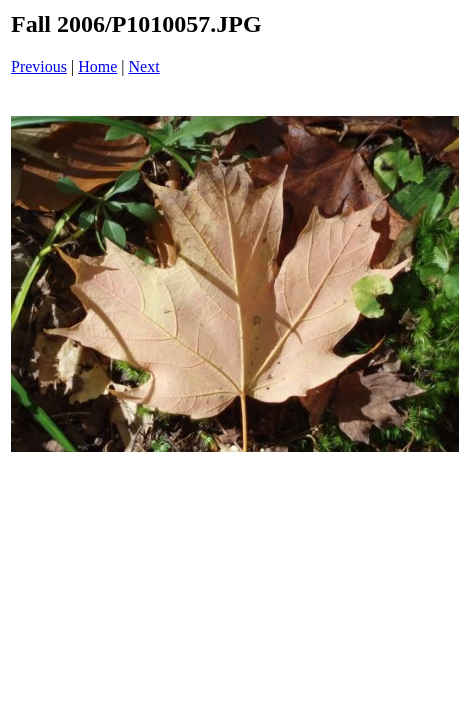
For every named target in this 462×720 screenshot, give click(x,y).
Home (97, 66)
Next (144, 66)
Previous (39, 66)
